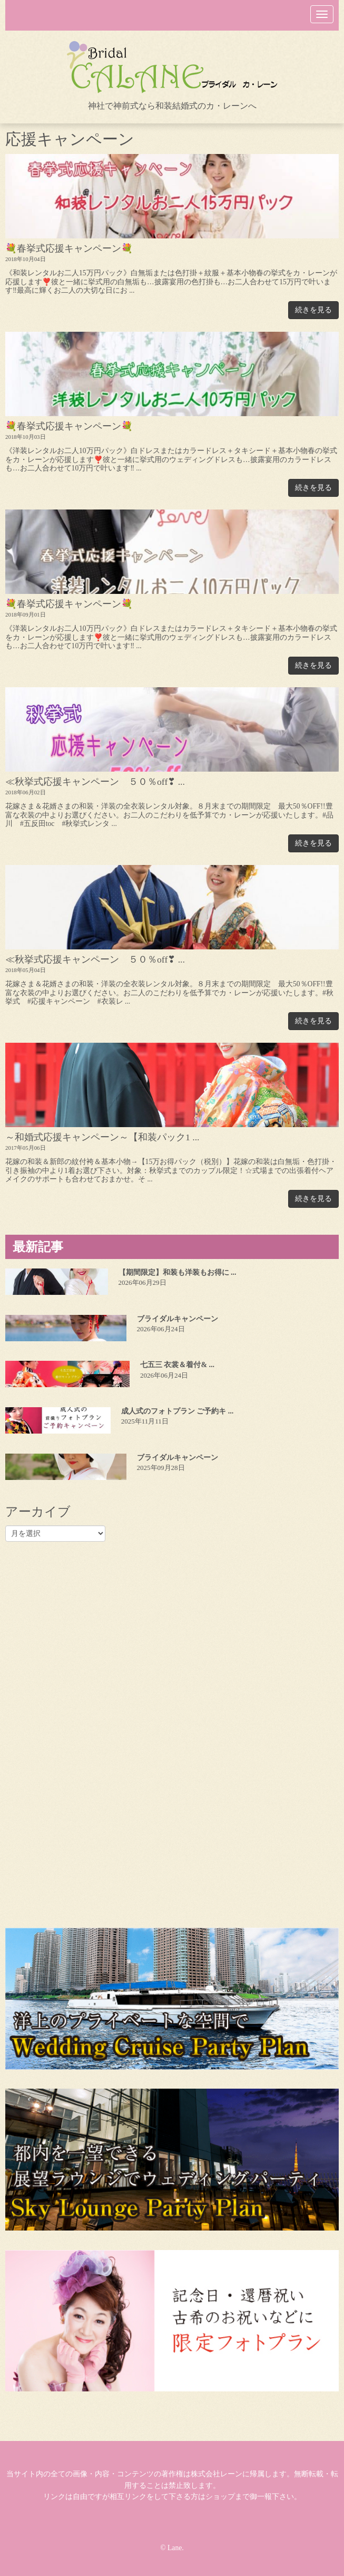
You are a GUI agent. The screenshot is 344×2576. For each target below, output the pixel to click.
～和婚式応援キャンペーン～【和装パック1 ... (102, 1137)
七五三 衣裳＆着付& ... (177, 1365)
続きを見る (313, 310)
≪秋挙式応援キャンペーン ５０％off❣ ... (95, 781)
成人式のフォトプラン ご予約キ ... (177, 1411)
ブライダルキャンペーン (177, 1319)
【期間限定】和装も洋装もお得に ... (178, 1272)
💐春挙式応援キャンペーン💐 (69, 248)
